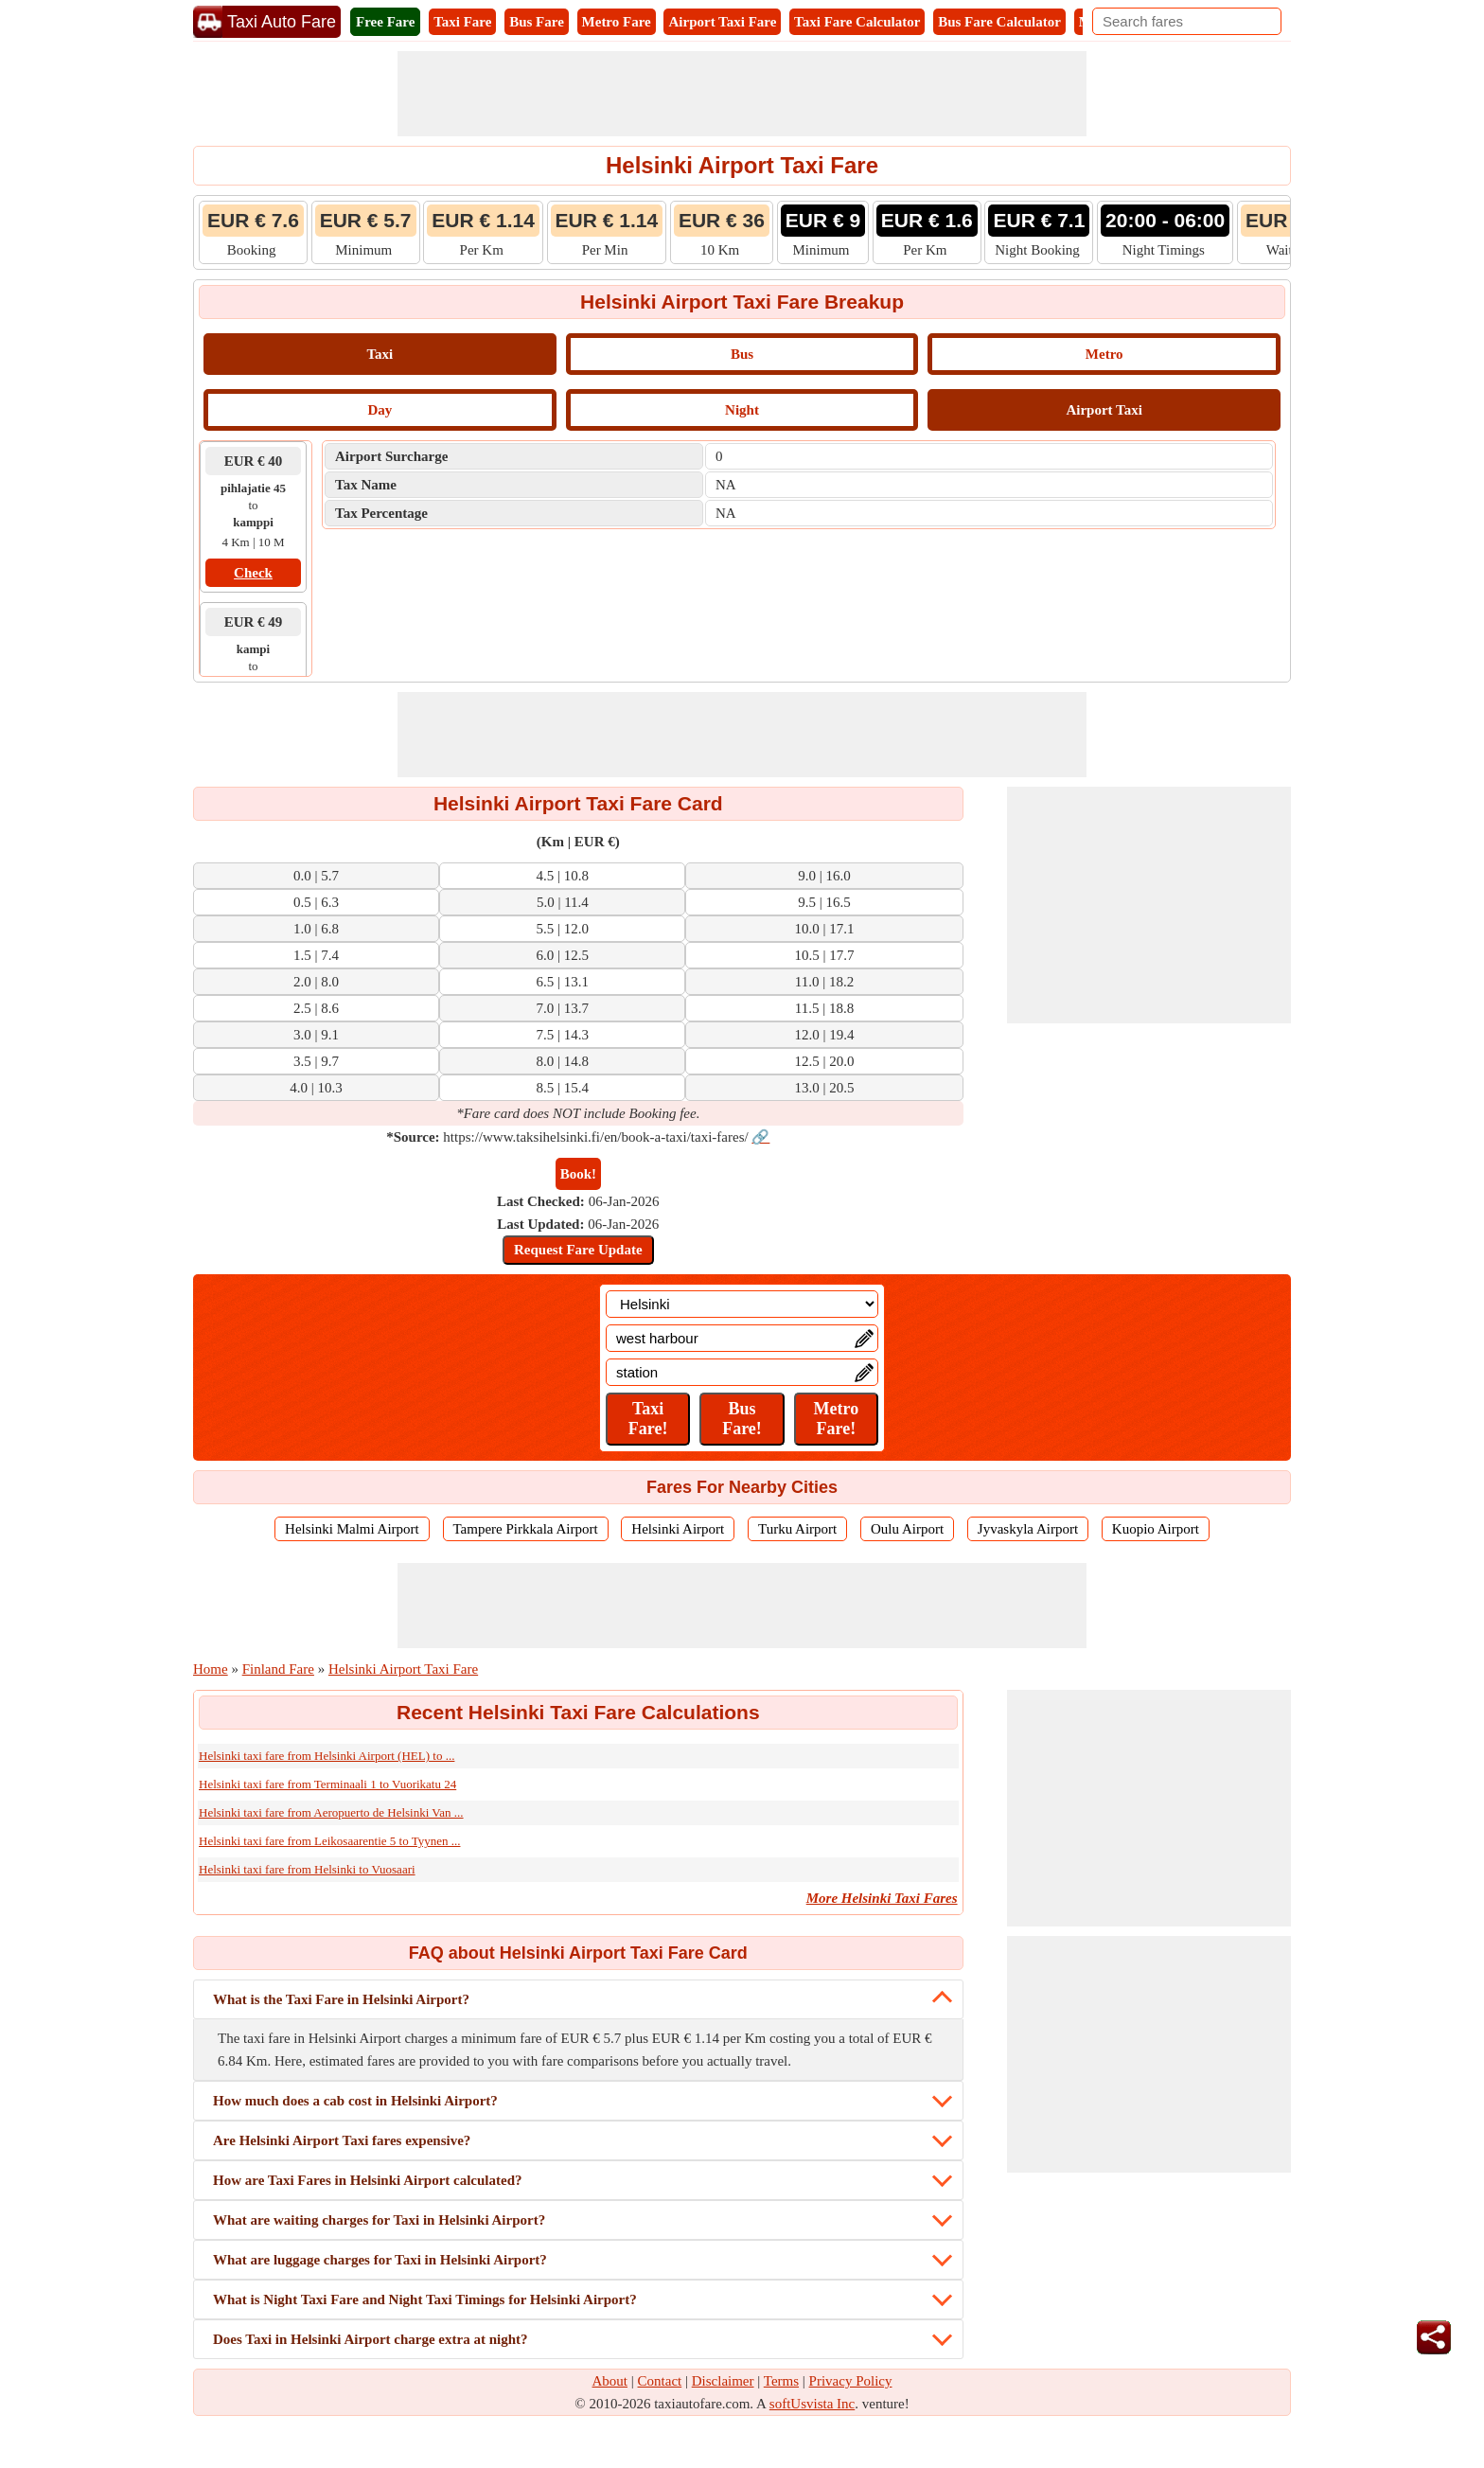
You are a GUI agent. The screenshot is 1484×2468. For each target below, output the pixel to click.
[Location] (742, 1304)
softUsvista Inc (812, 2403)
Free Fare (385, 21)
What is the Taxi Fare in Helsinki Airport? (341, 1999)
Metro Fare (616, 21)
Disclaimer (723, 2380)
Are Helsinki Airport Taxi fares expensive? (341, 2140)
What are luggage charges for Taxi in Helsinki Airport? (380, 2259)
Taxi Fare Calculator (857, 21)
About (610, 2380)
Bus (742, 354)
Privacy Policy (850, 2380)
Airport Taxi (1103, 409)
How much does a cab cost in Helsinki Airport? (355, 2100)
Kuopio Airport (1155, 1528)
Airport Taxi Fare (722, 21)
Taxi (379, 354)
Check (253, 572)
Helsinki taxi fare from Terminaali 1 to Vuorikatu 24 (327, 1784)
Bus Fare (536, 21)
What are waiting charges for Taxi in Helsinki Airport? (379, 2220)
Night (742, 409)
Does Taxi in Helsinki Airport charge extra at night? (370, 2339)
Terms (781, 2380)
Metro (1104, 354)
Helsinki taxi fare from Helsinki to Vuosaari (307, 1869)
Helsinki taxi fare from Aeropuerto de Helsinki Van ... (331, 1812)
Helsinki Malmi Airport (352, 1528)
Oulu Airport (907, 1528)
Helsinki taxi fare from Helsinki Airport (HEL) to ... (326, 1756)
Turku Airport (797, 1528)
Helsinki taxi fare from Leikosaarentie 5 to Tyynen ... (329, 1841)
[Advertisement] (742, 93)
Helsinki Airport (677, 1528)
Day (379, 409)
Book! (578, 1173)
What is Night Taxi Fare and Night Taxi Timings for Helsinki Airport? (425, 2299)
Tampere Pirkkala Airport (525, 1528)
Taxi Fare (462, 21)
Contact (660, 2380)
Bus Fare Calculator (999, 21)
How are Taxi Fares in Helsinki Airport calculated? (367, 2180)
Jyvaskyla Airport (1028, 1528)
